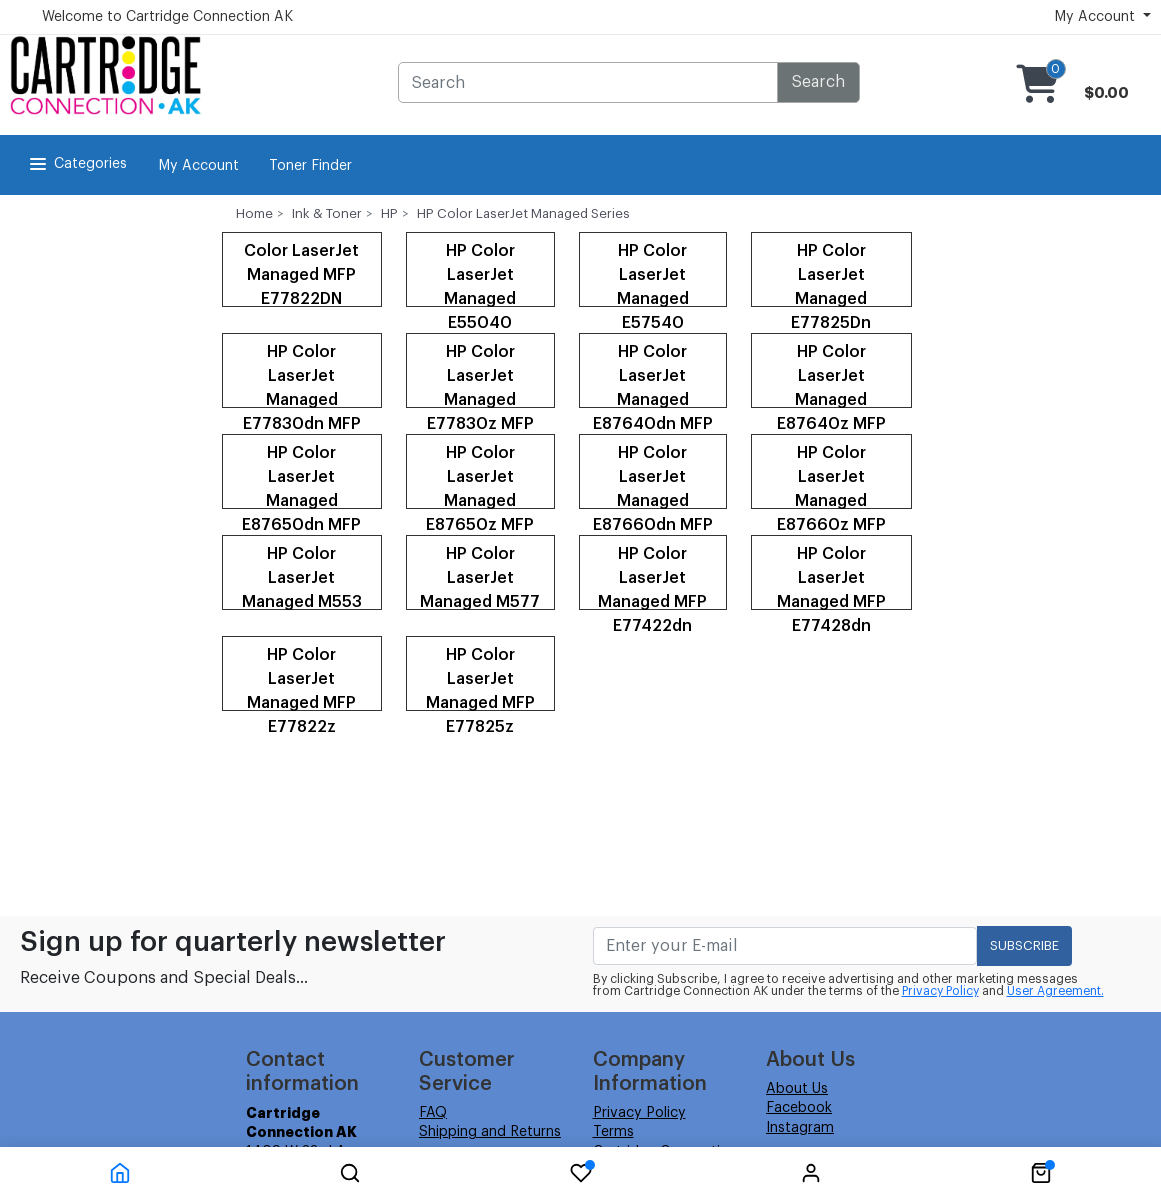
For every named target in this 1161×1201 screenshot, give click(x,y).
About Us (797, 1089)
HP (389, 213)
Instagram (800, 1128)
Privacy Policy (940, 991)
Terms (613, 1132)
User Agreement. (1055, 991)
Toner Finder (310, 166)
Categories (76, 164)
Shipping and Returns (490, 1132)
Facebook (799, 1108)
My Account (198, 166)
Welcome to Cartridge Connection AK (167, 17)
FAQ (433, 1113)
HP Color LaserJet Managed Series (523, 213)
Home (254, 213)
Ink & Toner (327, 213)
